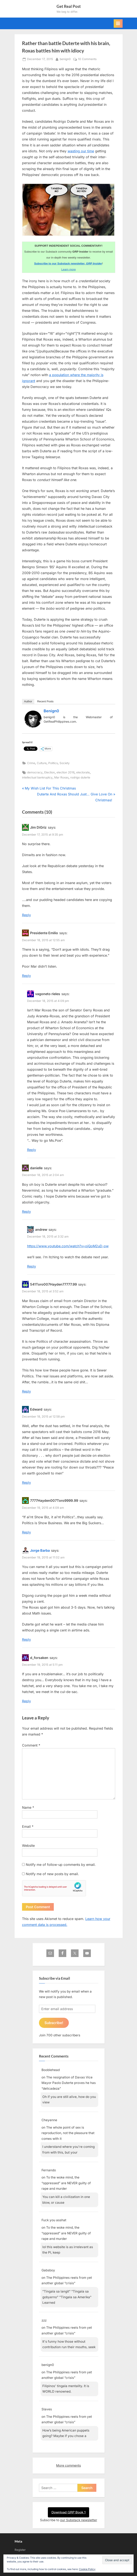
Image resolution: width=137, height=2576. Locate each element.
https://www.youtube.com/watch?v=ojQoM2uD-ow (68, 1246)
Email (27, 1826)
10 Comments (87, 59)
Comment (31, 1745)
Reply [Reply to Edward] (26, 1482)
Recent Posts (45, 701)
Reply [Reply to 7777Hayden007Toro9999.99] (26, 1532)
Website (28, 1845)
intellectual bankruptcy (37, 777)
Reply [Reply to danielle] (26, 1211)
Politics (53, 763)
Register (20, 2549)
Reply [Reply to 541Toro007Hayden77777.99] (26, 1391)
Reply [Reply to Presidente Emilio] (26, 976)
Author (28, 701)
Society (65, 763)
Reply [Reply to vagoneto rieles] (31, 1150)
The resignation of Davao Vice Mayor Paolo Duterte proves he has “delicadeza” (69, 2083)
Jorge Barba (40, 1550)
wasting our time (81, 151)
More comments (68, 2465)
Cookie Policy (87, 2569)
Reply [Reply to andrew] (31, 1266)
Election (49, 772)
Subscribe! (53, 2022)
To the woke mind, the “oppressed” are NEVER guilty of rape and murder (66, 2183)
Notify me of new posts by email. (52, 1874)
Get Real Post (69, 6)
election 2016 (66, 772)
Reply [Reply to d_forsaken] (26, 1701)
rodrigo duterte (80, 777)
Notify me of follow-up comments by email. (61, 1864)
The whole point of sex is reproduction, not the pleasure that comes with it (68, 2133)
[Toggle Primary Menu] (118, 23)
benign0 (65, 59)
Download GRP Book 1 (68, 2512)
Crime (31, 763)
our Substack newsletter (78, 2520)
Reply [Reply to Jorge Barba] (26, 1639)
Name (28, 1807)
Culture (42, 763)
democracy (35, 772)
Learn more (68, 269)
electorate (83, 772)
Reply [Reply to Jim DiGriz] (26, 915)
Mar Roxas (61, 777)
